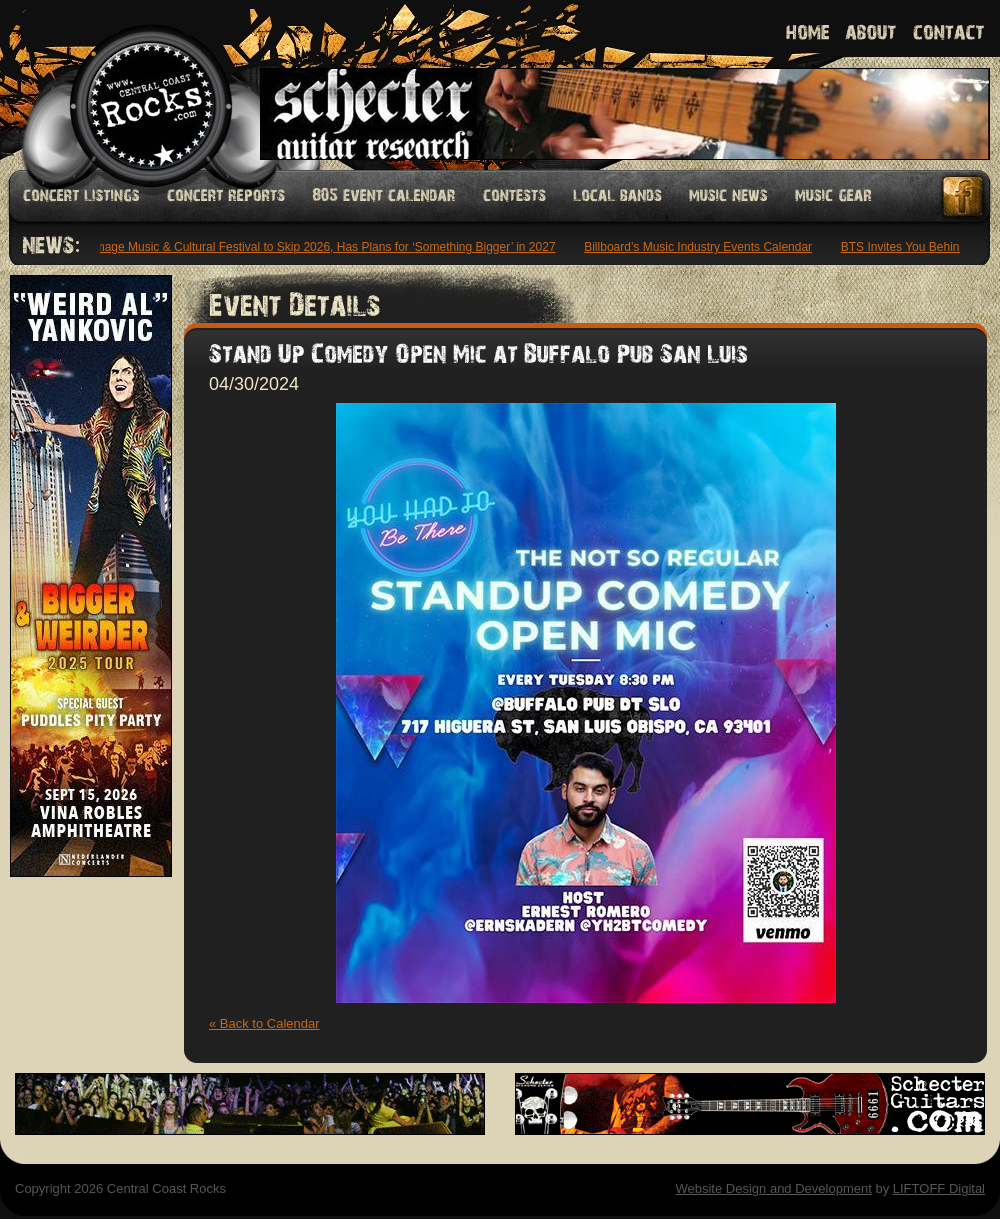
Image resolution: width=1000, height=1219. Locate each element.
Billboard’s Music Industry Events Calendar (701, 247)
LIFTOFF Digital (939, 1188)
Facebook (964, 196)
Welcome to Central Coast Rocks (127, 84)
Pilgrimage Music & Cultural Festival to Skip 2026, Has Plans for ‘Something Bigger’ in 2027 (315, 247)
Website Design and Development (773, 1188)
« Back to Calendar (264, 1023)
